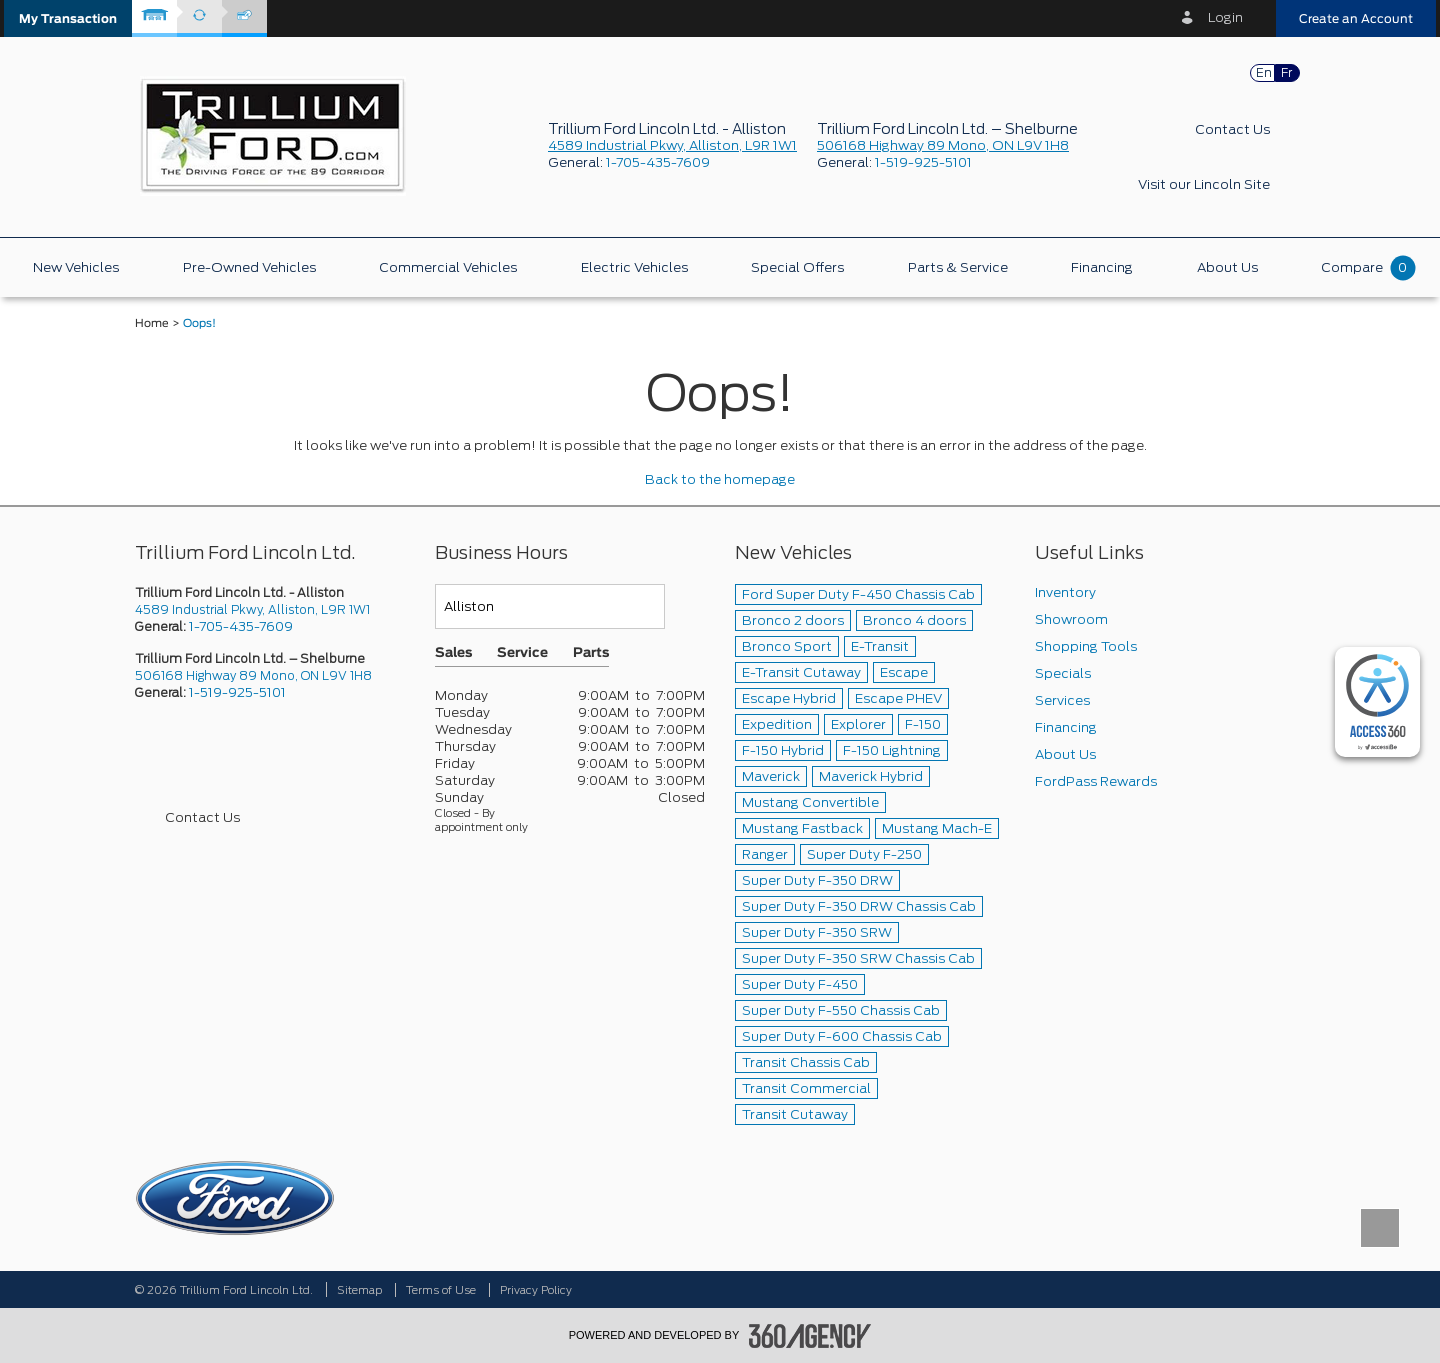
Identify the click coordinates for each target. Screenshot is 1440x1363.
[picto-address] (270, 609)
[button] (68, 18)
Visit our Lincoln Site (1204, 184)
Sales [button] (453, 653)
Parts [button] (591, 653)
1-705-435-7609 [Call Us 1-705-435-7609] (241, 626)
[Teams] (550, 606)
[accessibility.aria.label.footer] (810, 1336)
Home (152, 323)
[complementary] (1377, 702)
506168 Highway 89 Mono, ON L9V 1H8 (943, 145)
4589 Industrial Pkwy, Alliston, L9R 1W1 (672, 145)
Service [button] (522, 653)
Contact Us (1232, 129)
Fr (1286, 72)
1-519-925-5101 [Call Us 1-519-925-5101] (237, 692)
